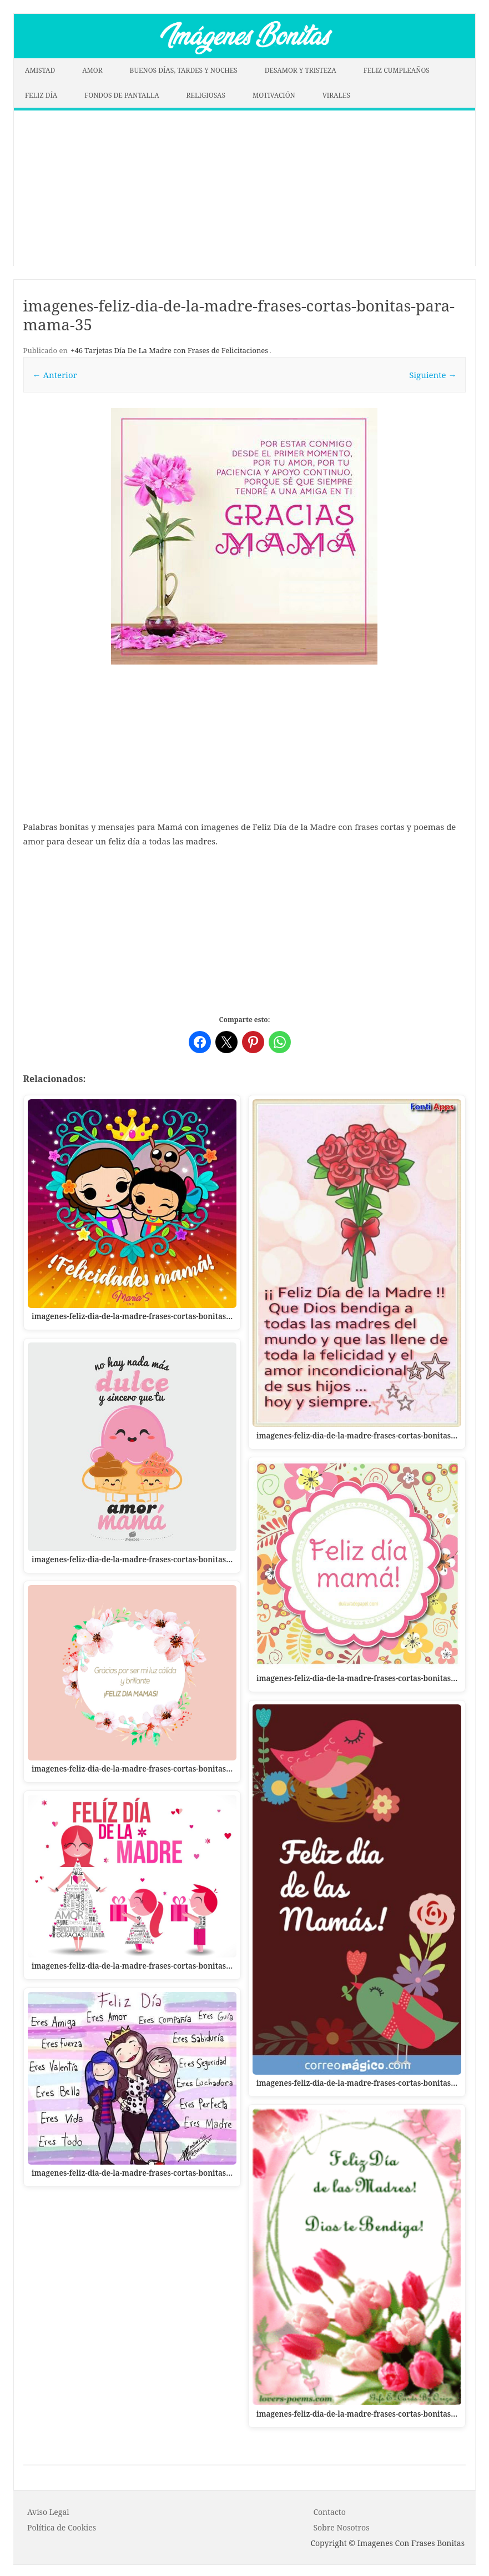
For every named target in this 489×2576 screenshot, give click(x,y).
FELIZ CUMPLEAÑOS (397, 70)
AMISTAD (40, 70)
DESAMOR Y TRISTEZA (300, 70)
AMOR (92, 70)
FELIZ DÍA (41, 95)
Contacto (329, 2512)
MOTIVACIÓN (274, 95)
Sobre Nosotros (341, 2527)
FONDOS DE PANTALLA (121, 95)
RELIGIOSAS (205, 95)
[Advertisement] (244, 188)
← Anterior (55, 374)
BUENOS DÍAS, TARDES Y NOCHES (184, 70)
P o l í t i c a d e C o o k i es (61, 2527)
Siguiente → (432, 374)
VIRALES (336, 95)
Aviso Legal (48, 2512)
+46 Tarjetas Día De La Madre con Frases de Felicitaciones (169, 350)
